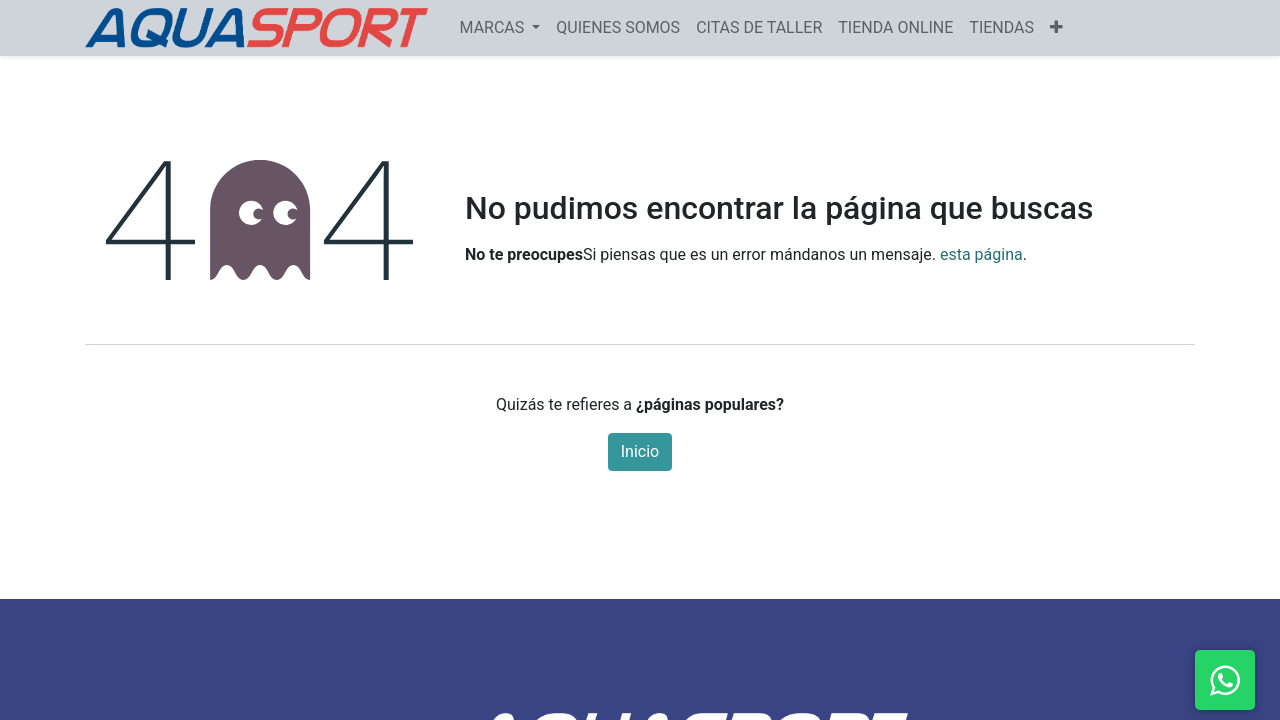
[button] (1056, 28)
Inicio (640, 451)
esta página (981, 254)
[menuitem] (618, 28)
